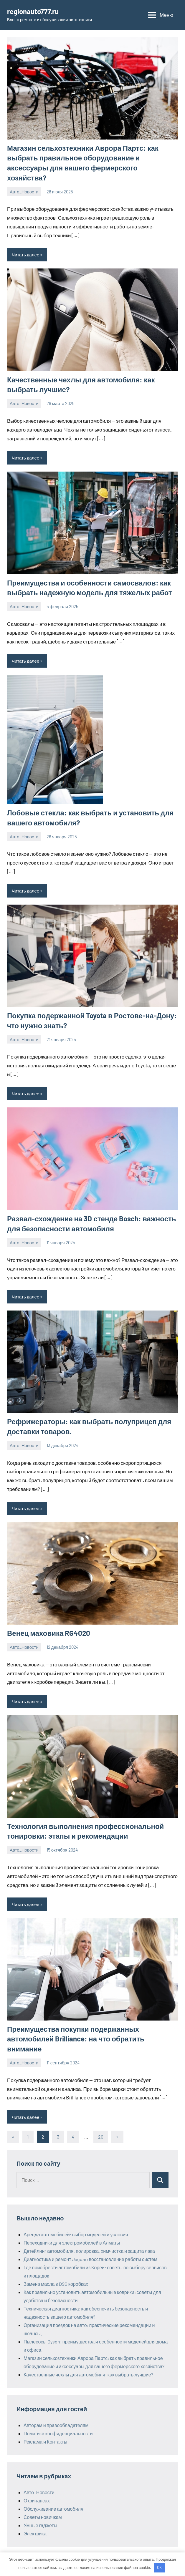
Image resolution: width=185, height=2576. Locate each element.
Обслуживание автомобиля (53, 2509)
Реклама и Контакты (45, 2441)
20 (100, 2136)
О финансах (37, 2500)
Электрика (35, 2533)
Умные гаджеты (40, 2525)
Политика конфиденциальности (58, 2433)
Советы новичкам (43, 2517)
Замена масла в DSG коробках (56, 2284)
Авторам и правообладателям (56, 2425)
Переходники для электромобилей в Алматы (72, 2242)
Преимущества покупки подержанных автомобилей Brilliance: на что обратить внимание (75, 2039)
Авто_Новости (24, 191)
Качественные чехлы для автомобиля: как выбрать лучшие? (88, 2374)
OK (159, 2567)
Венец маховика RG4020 (48, 1633)
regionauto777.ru (33, 11)
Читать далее (25, 254)
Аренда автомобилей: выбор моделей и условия (76, 2234)
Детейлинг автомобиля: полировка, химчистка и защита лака (89, 2251)
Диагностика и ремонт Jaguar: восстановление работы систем (90, 2259)
